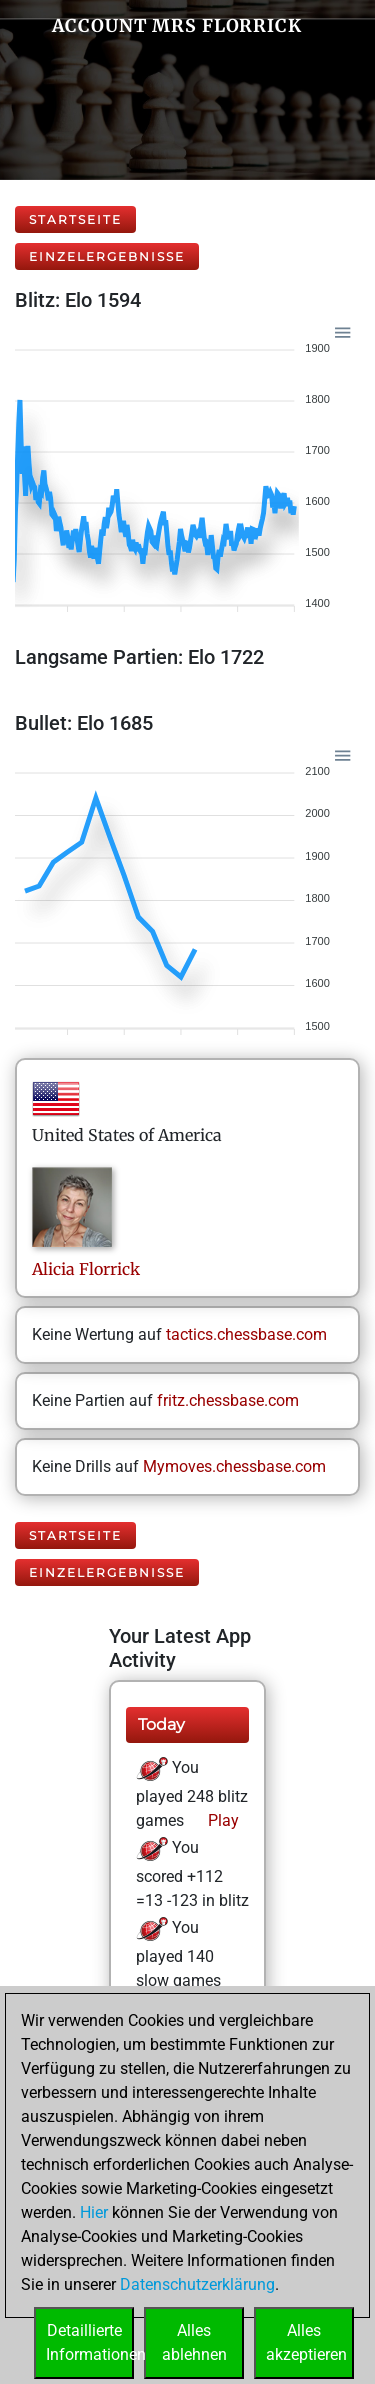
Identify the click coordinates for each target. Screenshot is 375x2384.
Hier (94, 2212)
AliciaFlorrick (86, 1269)
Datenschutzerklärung (197, 2284)
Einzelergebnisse (107, 256)
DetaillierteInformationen (90, 2342)
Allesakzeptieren (306, 2342)
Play (221, 1820)
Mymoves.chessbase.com (234, 1466)
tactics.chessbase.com (246, 1334)
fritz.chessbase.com (228, 1400)
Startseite (75, 219)
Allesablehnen (194, 2342)
